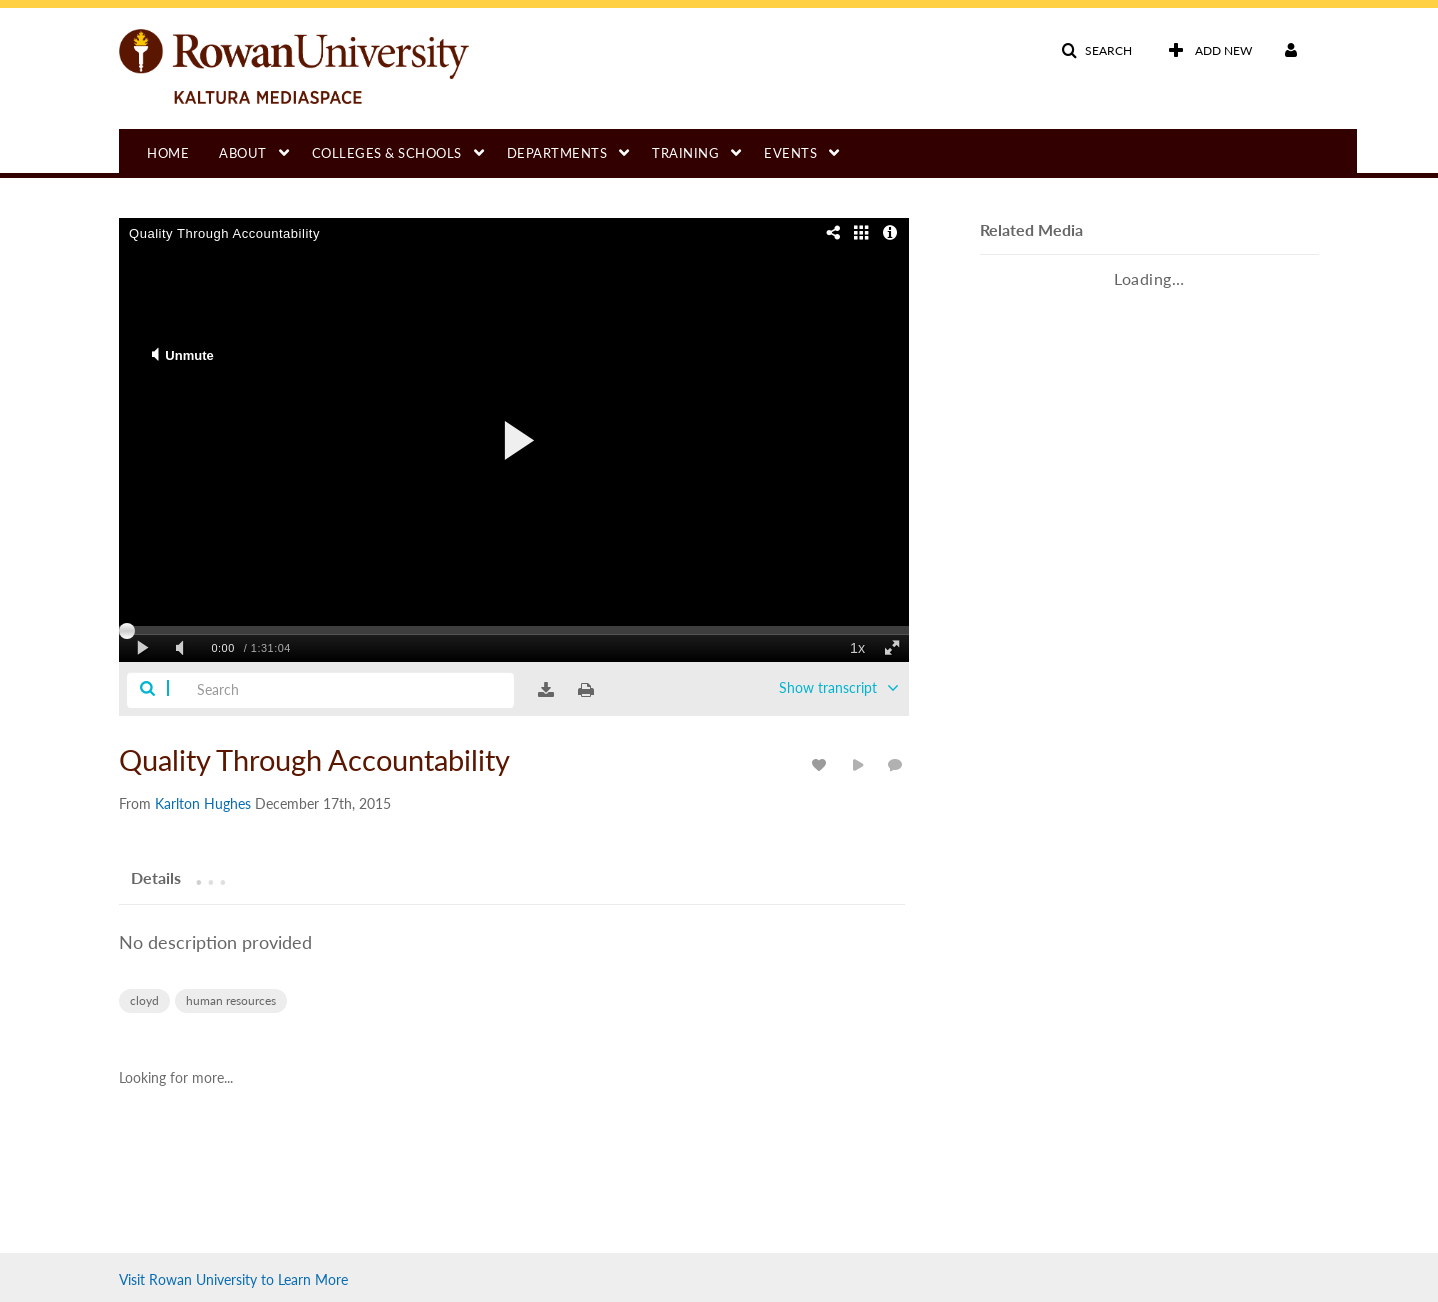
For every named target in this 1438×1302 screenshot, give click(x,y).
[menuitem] (183, 150)
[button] (1096, 51)
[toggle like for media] (822, 764)
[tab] (156, 875)
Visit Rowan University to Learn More (233, 1279)
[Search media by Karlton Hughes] (203, 803)
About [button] (243, 153)
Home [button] (168, 153)
